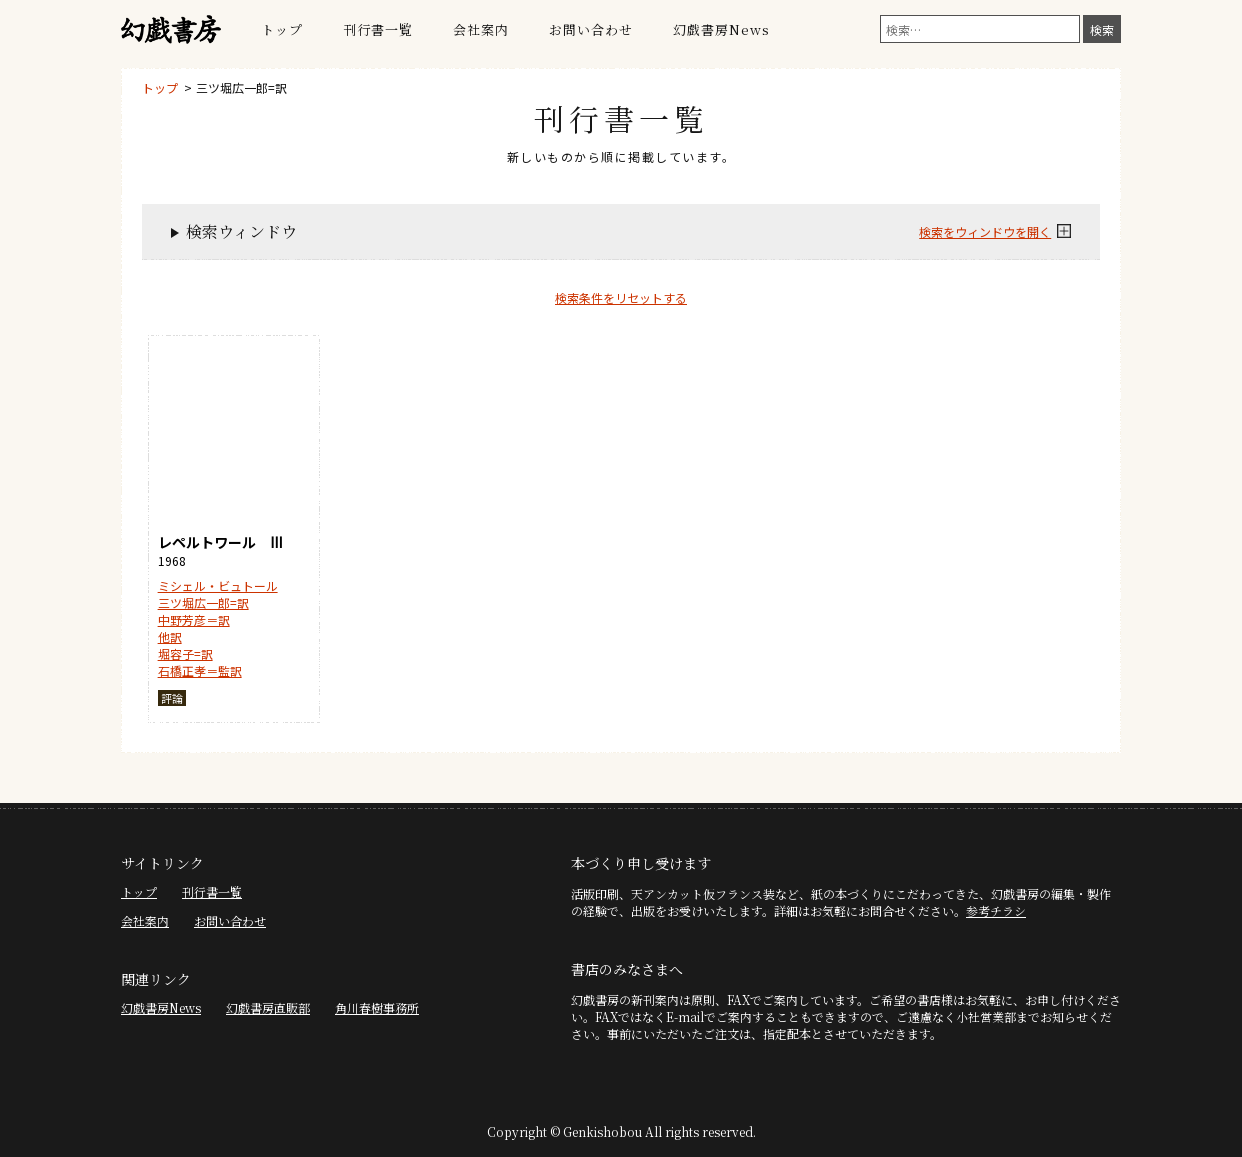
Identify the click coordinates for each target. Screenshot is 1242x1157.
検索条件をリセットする (621, 297)
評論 (172, 698)
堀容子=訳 (185, 653)
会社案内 (481, 29)
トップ (282, 29)
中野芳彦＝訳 (194, 619)
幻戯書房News (721, 29)
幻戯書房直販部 (268, 1007)
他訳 (170, 636)
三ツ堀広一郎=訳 (241, 87)
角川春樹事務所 (377, 1007)
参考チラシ (996, 910)
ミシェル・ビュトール (218, 585)
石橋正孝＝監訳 (200, 670)
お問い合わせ (591, 29)
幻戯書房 (171, 30)
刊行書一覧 (378, 29)
